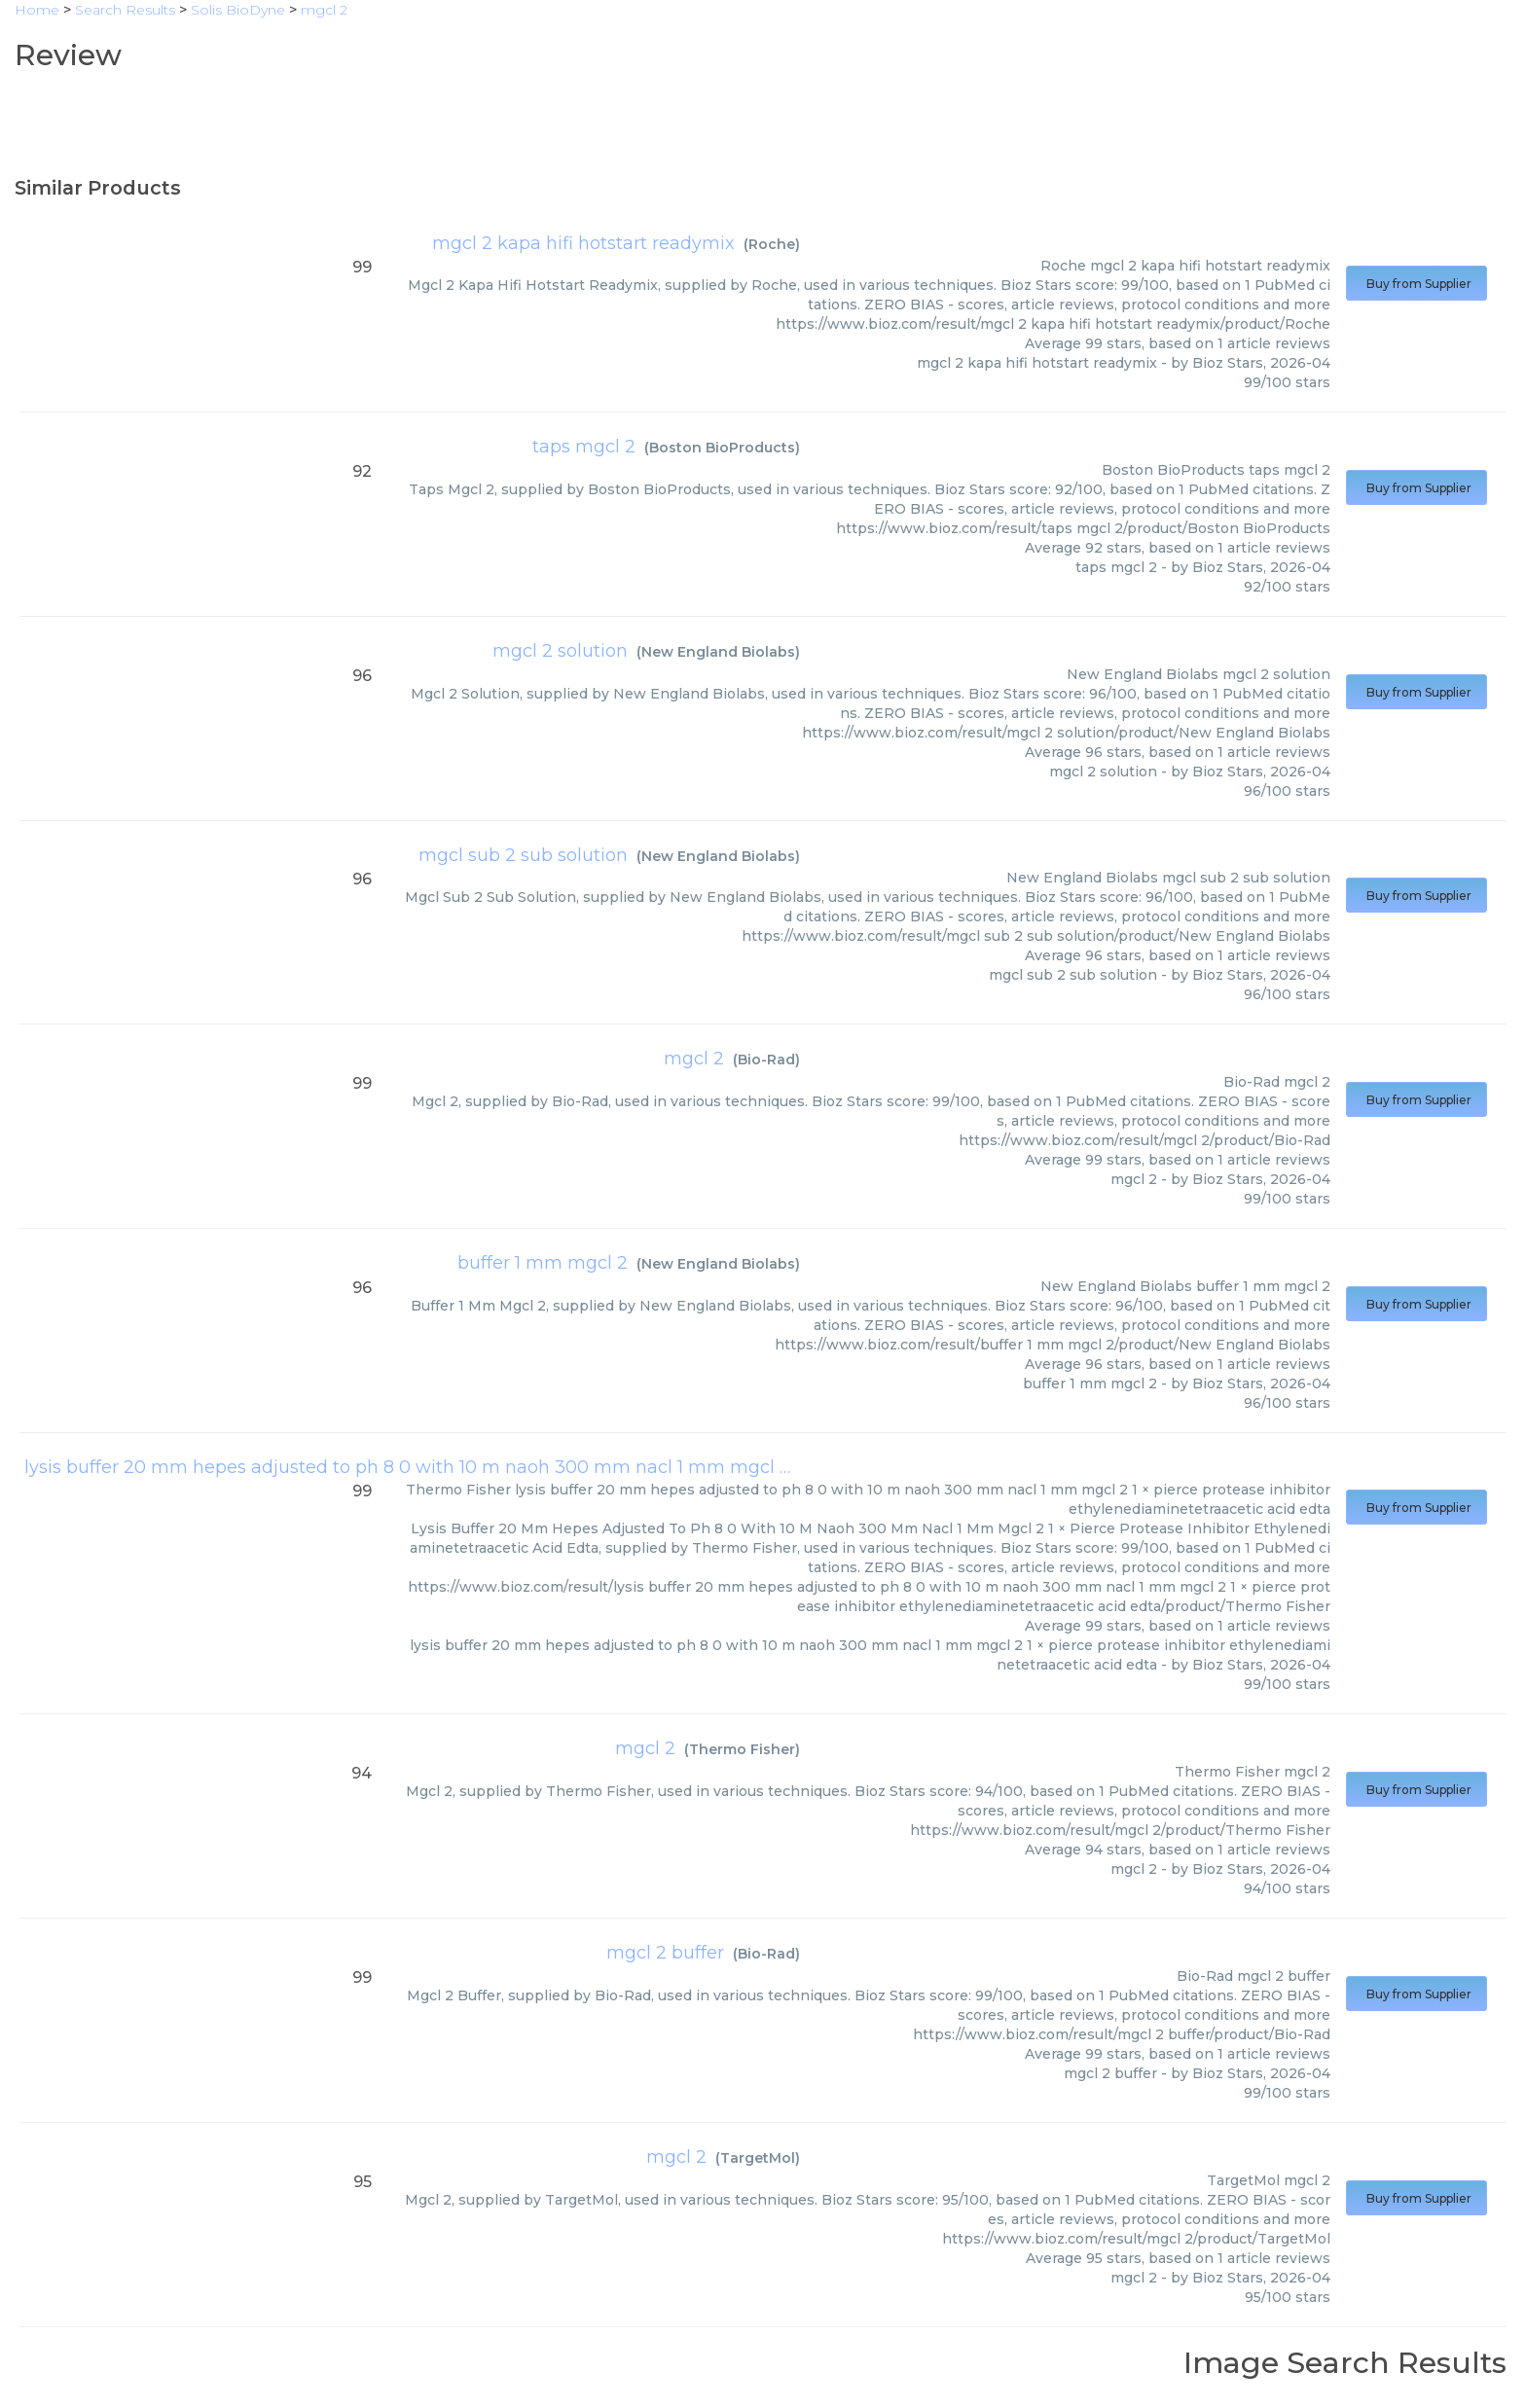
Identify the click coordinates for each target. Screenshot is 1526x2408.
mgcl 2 (694, 1058)
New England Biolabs (718, 652)
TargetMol (757, 2158)
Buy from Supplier (1416, 283)
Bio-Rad (766, 1059)
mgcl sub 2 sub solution (523, 855)
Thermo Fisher (742, 1749)
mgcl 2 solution (560, 651)
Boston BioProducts (722, 447)
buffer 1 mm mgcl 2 (542, 1263)
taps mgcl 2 (584, 446)
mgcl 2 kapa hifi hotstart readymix (583, 243)
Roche (771, 244)
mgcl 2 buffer (665, 1952)
